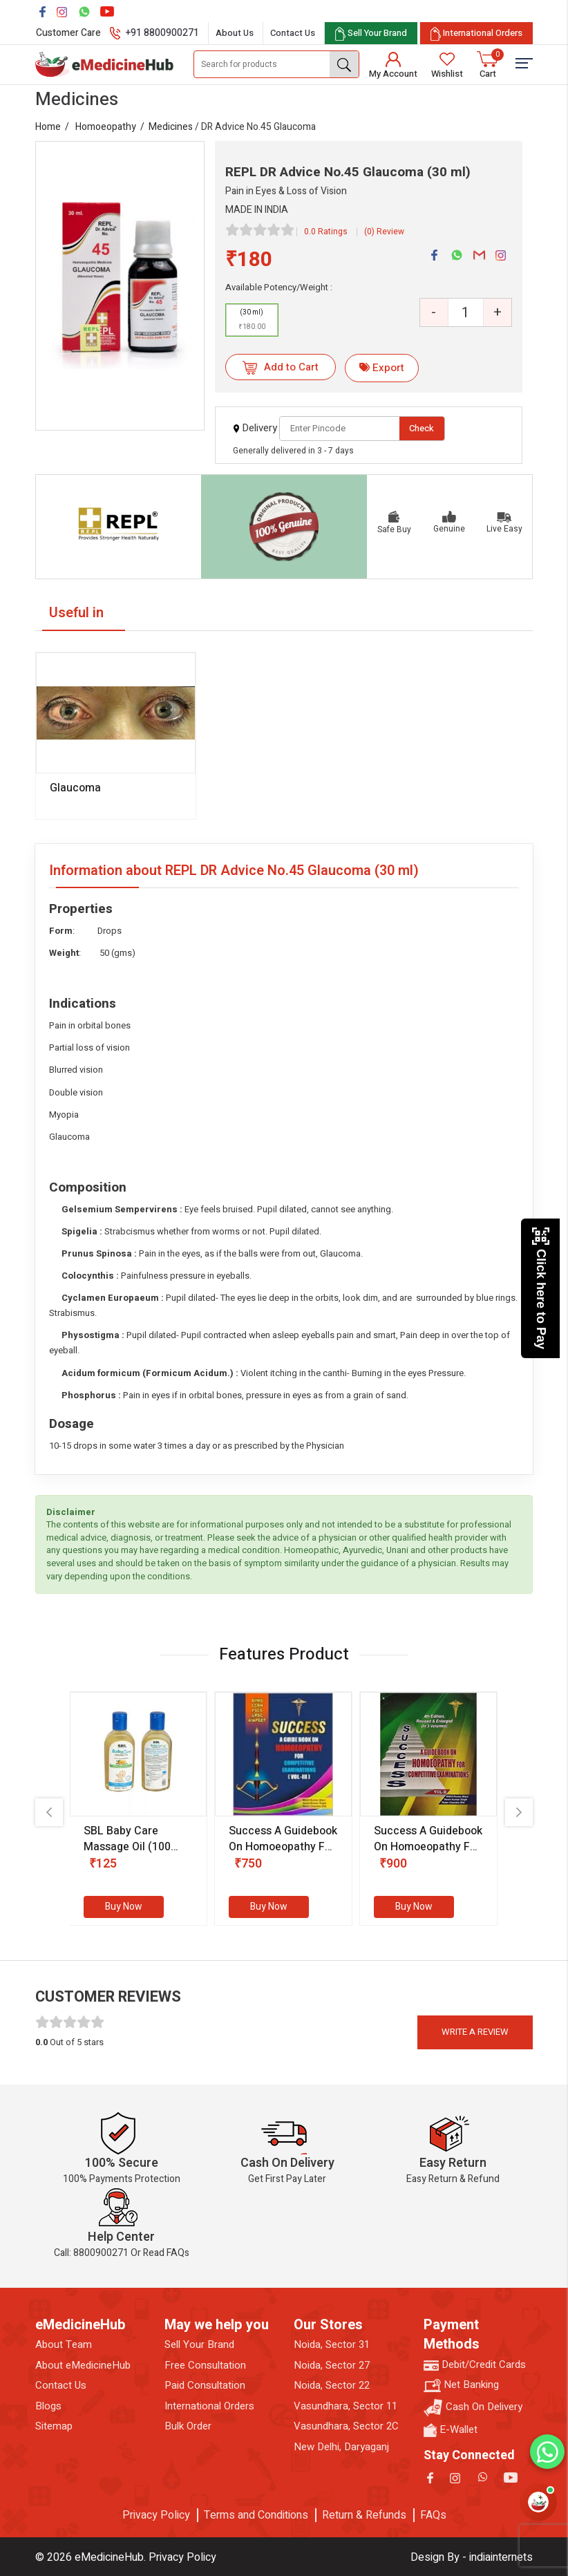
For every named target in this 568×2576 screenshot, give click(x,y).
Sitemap (54, 2426)
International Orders (209, 2406)
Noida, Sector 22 (332, 2385)
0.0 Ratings (326, 231)
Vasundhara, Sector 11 (345, 2406)
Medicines (171, 127)
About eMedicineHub (83, 2365)
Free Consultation (205, 2365)
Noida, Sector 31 (332, 2345)
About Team (63, 2345)
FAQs (433, 2515)
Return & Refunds (364, 2515)
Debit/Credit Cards (475, 2365)
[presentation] (49, 1812)
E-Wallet (450, 2430)
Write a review (475, 2031)
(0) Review (384, 231)
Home (48, 127)
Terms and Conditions (256, 2515)
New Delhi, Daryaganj (341, 2447)
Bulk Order (187, 2426)
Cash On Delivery (473, 2407)
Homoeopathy (105, 127)
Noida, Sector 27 (332, 2365)
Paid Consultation (204, 2385)
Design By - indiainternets (471, 2557)
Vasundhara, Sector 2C (346, 2426)
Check (421, 428)
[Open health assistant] (538, 2502)
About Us (235, 32)
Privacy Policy (156, 2515)
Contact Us (292, 32)
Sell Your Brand (199, 2345)
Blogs (48, 2406)
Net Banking (461, 2385)
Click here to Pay (540, 1287)
